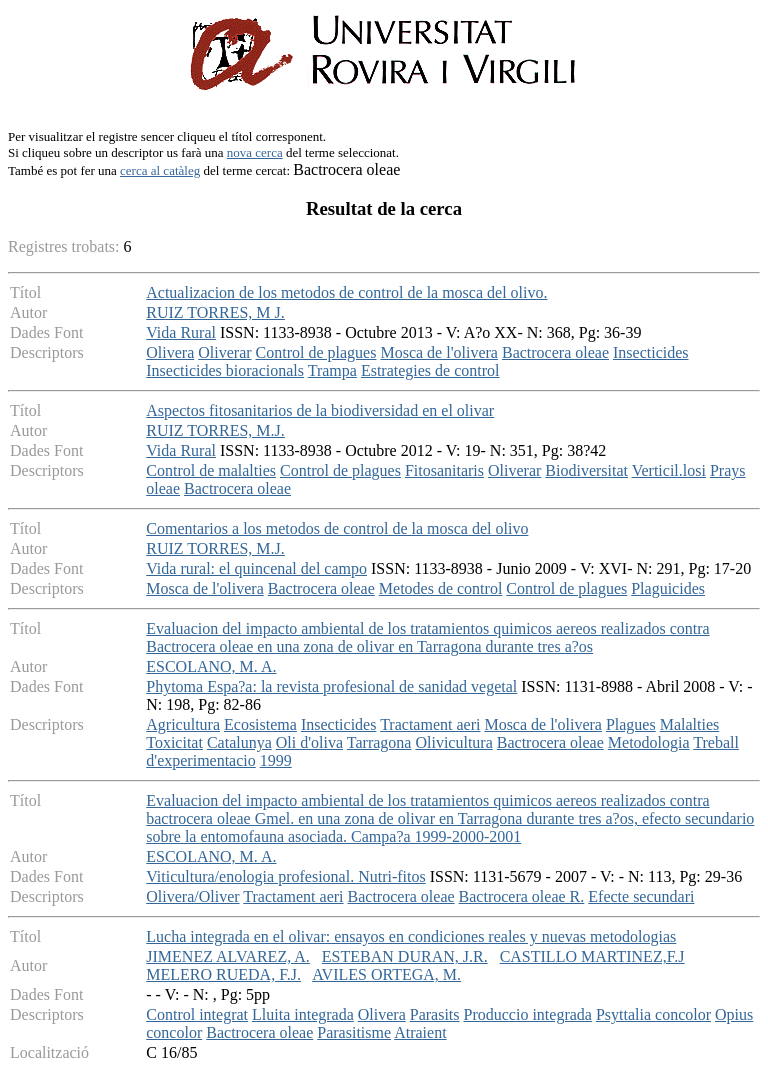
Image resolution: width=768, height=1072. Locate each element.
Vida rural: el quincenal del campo (256, 568)
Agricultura (183, 724)
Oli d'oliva (309, 742)
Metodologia (649, 742)
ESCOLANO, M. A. (211, 666)
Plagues (631, 724)
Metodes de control (441, 588)
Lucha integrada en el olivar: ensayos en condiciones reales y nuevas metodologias (411, 936)
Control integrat (197, 1014)
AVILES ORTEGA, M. (386, 974)
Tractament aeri (430, 724)
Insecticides (651, 352)
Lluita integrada (303, 1014)
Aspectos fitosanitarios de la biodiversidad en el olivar (320, 410)
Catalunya (239, 742)
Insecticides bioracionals (225, 370)
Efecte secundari (641, 896)
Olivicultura (453, 742)
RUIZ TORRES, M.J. (215, 430)
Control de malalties (211, 470)
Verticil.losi (669, 470)
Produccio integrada (528, 1014)
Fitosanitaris (444, 470)
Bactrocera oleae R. (522, 896)
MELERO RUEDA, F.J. (223, 974)
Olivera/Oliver (192, 896)
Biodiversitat (586, 470)
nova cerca (255, 152)
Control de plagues (316, 352)
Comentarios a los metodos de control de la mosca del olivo (337, 528)
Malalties (690, 724)
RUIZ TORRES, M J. (215, 312)
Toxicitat (174, 742)
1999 (276, 760)
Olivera (170, 352)
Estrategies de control (430, 370)
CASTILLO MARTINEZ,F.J (592, 956)
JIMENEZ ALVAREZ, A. (228, 956)
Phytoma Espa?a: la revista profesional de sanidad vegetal (331, 686)
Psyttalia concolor (653, 1014)
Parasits (435, 1014)
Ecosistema (260, 724)
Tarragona (379, 742)
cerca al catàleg (160, 170)
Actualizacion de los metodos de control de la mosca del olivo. (346, 292)
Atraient (420, 1032)
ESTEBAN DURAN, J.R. (405, 956)
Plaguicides (668, 588)
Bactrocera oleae (555, 352)
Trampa (332, 370)
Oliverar (224, 352)
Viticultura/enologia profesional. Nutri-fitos (285, 876)
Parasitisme (354, 1032)
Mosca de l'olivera (439, 352)
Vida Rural (181, 332)
